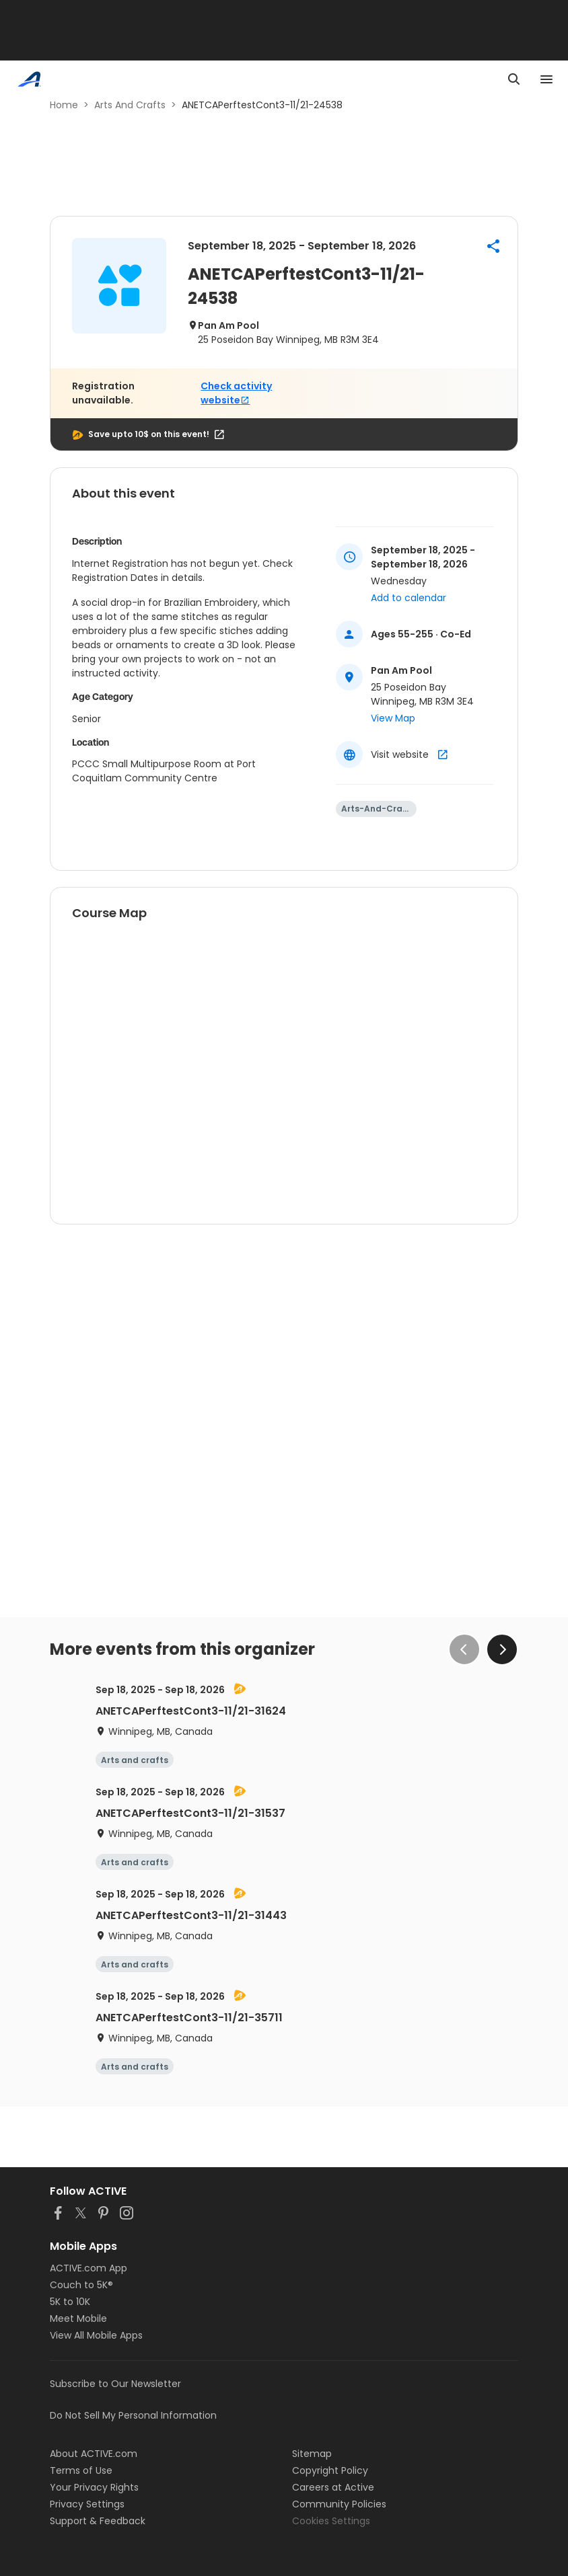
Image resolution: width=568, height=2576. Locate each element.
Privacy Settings (87, 2504)
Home (64, 105)
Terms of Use (81, 2470)
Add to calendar (408, 597)
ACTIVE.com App (88, 2268)
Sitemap (312, 2453)
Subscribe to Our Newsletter (115, 2383)
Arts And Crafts (130, 105)
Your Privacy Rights (94, 2487)
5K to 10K (70, 2301)
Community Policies (339, 2504)
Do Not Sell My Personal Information (133, 2415)
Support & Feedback (97, 2521)
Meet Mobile (78, 2318)
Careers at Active (333, 2487)
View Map (393, 718)
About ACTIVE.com (93, 2453)
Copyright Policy (330, 2470)
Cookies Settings (331, 2521)
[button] (493, 246)
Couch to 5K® (81, 2285)
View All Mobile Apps (96, 2335)
